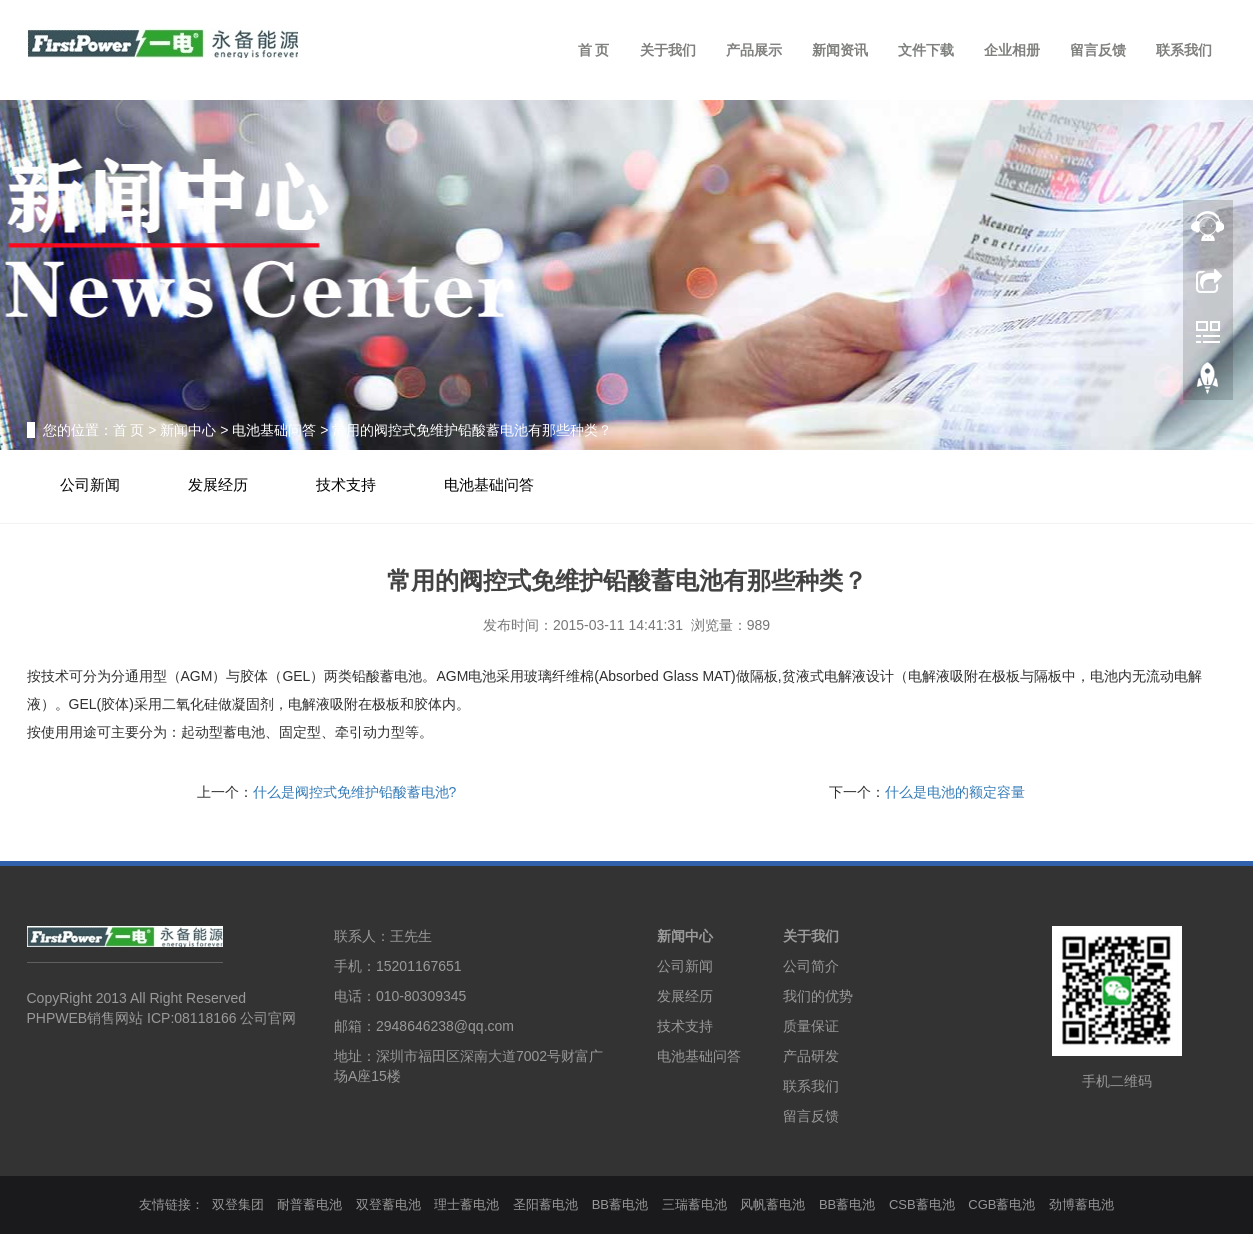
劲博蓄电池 (1081, 1205)
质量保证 (811, 1027)
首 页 (594, 50)
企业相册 (1012, 50)
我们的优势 (818, 997)
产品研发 (811, 1057)
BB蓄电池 (620, 1205)
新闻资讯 (840, 50)
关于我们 (668, 50)
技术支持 (352, 486)
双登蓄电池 (388, 1205)
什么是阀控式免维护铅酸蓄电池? (355, 793)
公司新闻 (92, 486)
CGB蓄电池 (1001, 1205)
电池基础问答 (274, 430)
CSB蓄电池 (922, 1205)
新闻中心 (188, 430)
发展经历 (222, 486)
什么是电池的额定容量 (955, 793)
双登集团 (238, 1205)
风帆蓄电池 (772, 1205)
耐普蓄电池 (309, 1205)
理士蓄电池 (466, 1205)
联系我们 (1184, 50)
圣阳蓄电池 (545, 1205)
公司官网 (268, 1020)
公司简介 (811, 967)
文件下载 (926, 50)
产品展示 (754, 50)
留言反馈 (1098, 50)
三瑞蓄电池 (694, 1205)
